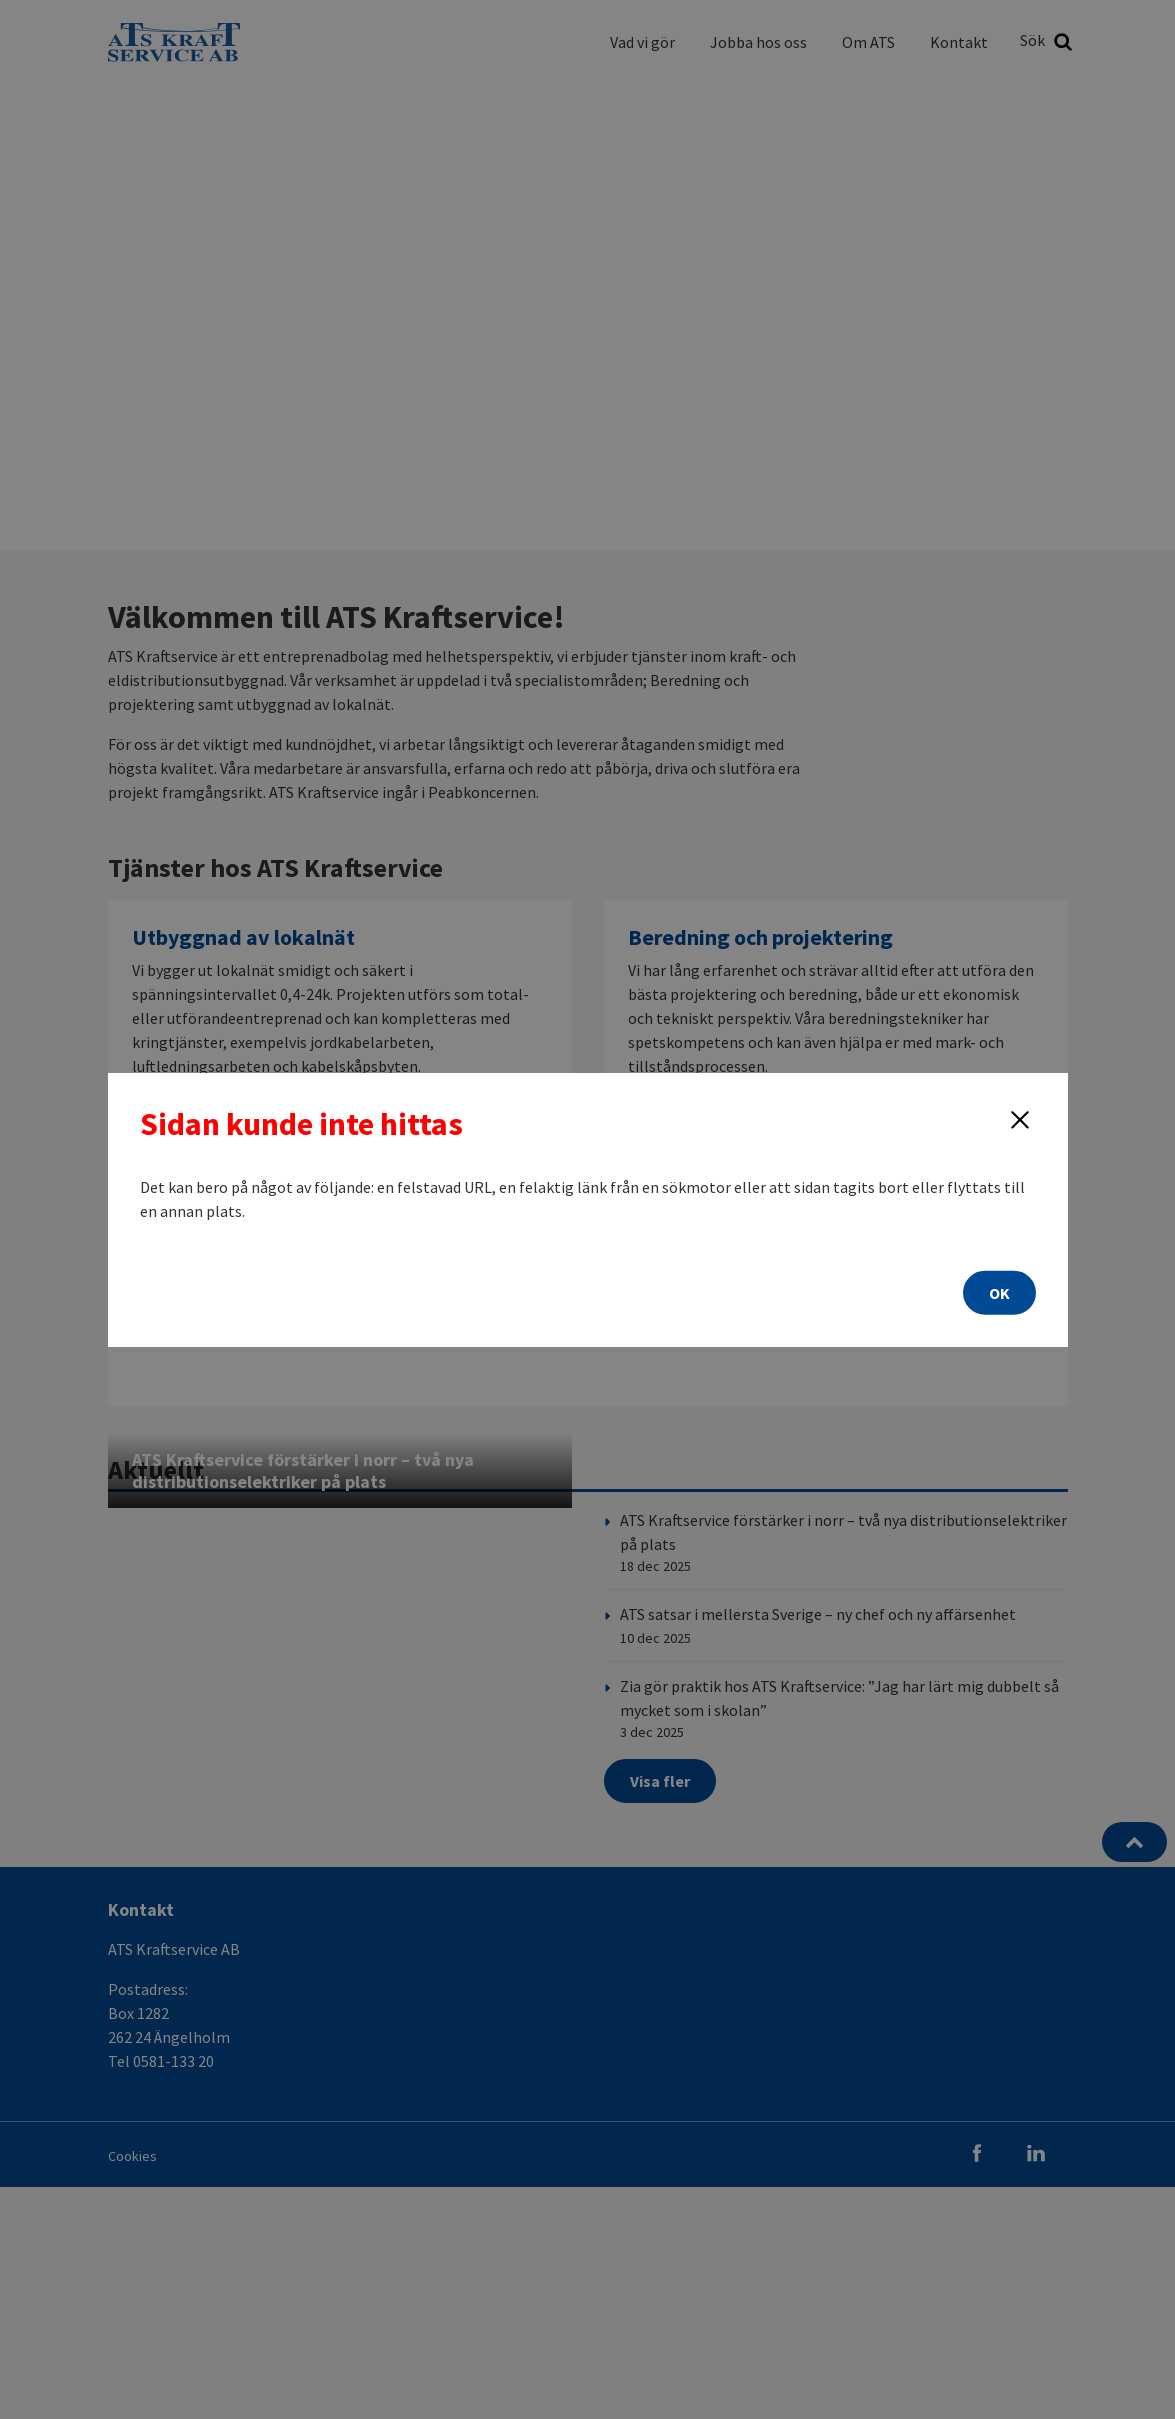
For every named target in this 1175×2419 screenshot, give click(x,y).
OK (999, 1293)
